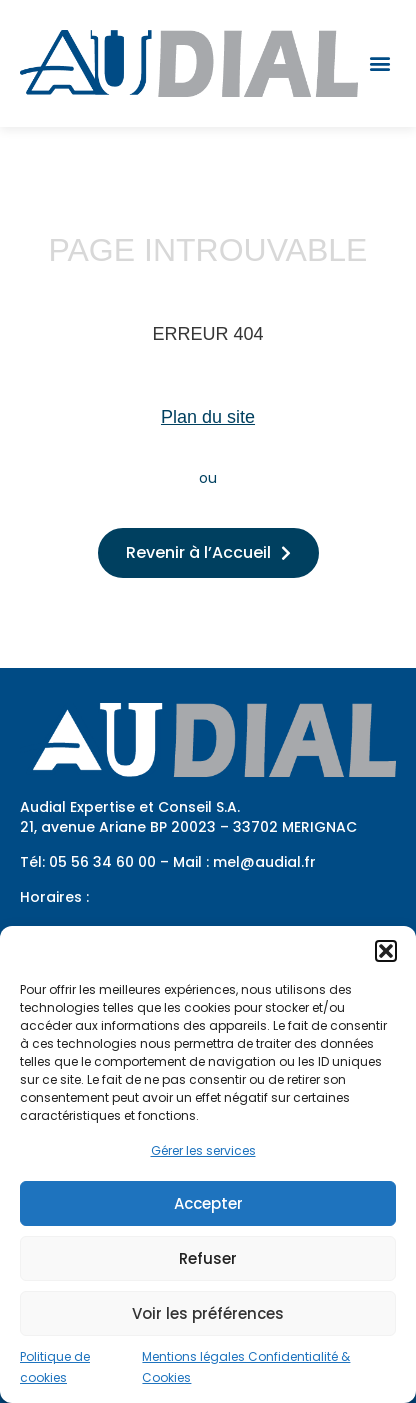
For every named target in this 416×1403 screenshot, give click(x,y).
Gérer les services (203, 1150)
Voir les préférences (208, 1313)
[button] (386, 951)
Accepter (208, 1203)
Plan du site (208, 417)
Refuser (208, 1258)
